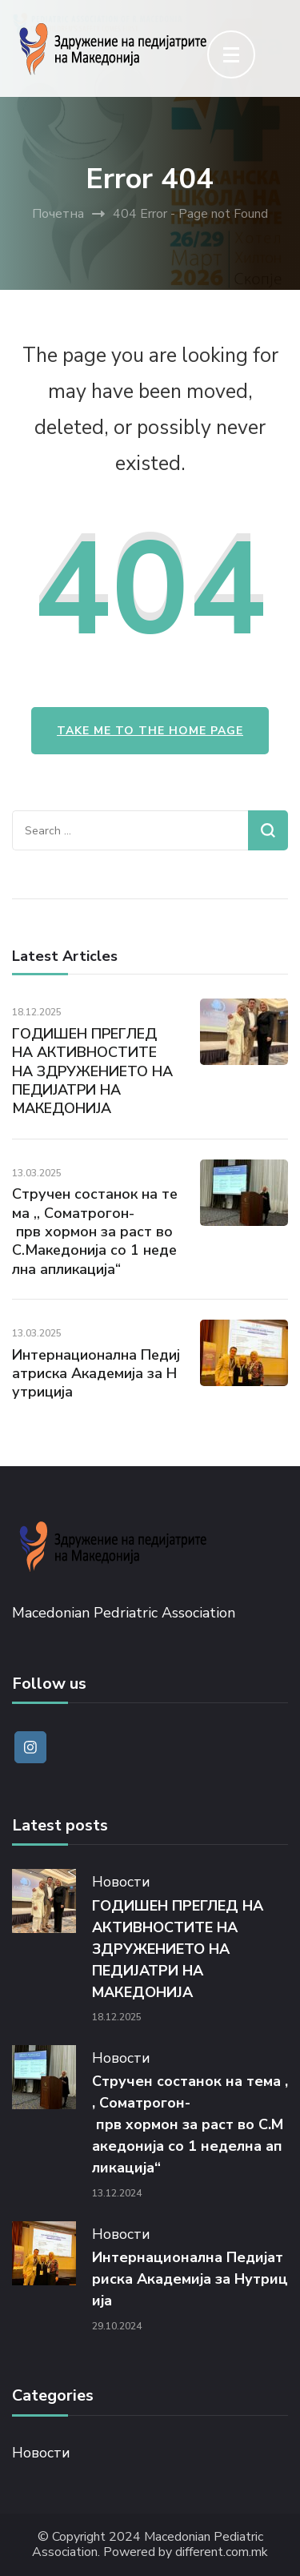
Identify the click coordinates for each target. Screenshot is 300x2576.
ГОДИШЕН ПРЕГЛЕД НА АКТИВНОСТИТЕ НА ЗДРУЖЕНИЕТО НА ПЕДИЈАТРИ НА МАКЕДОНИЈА (92, 1071)
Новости (121, 1881)
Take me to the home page (150, 730)
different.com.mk (221, 2552)
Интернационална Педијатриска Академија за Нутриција (96, 1373)
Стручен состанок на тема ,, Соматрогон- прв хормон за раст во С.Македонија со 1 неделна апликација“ (95, 1231)
